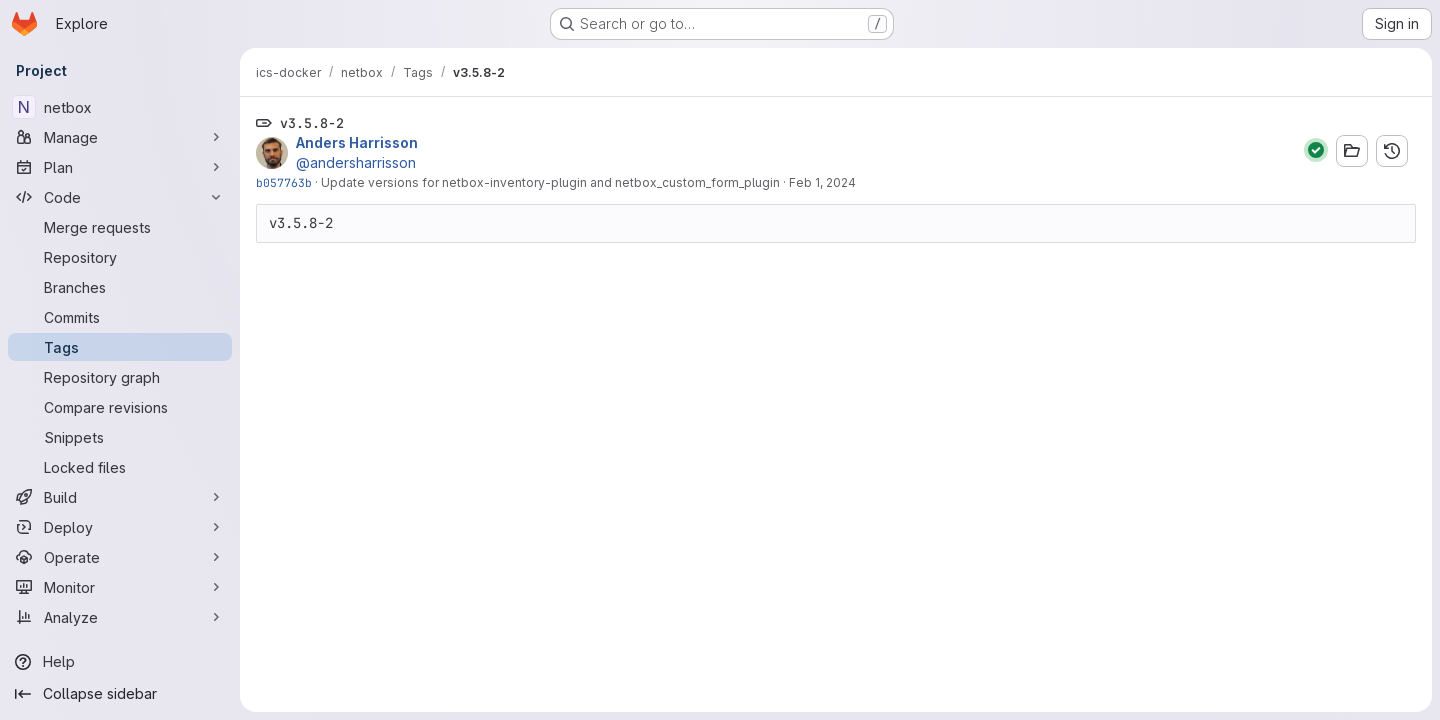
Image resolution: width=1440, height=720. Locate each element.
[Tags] (120, 347)
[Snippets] (120, 437)
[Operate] (120, 557)
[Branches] (120, 287)
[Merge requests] (120, 227)
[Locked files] (120, 467)
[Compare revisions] (120, 407)
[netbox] (120, 107)
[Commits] (120, 317)
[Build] (120, 497)
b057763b (284, 182)
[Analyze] (120, 617)
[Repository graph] (120, 377)
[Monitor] (120, 587)
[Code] (120, 197)
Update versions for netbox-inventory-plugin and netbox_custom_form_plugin (550, 182)
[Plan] (120, 167)
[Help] (120, 662)
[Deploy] (120, 527)
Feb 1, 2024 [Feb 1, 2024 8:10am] (822, 182)
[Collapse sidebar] (120, 694)
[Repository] (120, 257)
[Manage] (120, 137)
